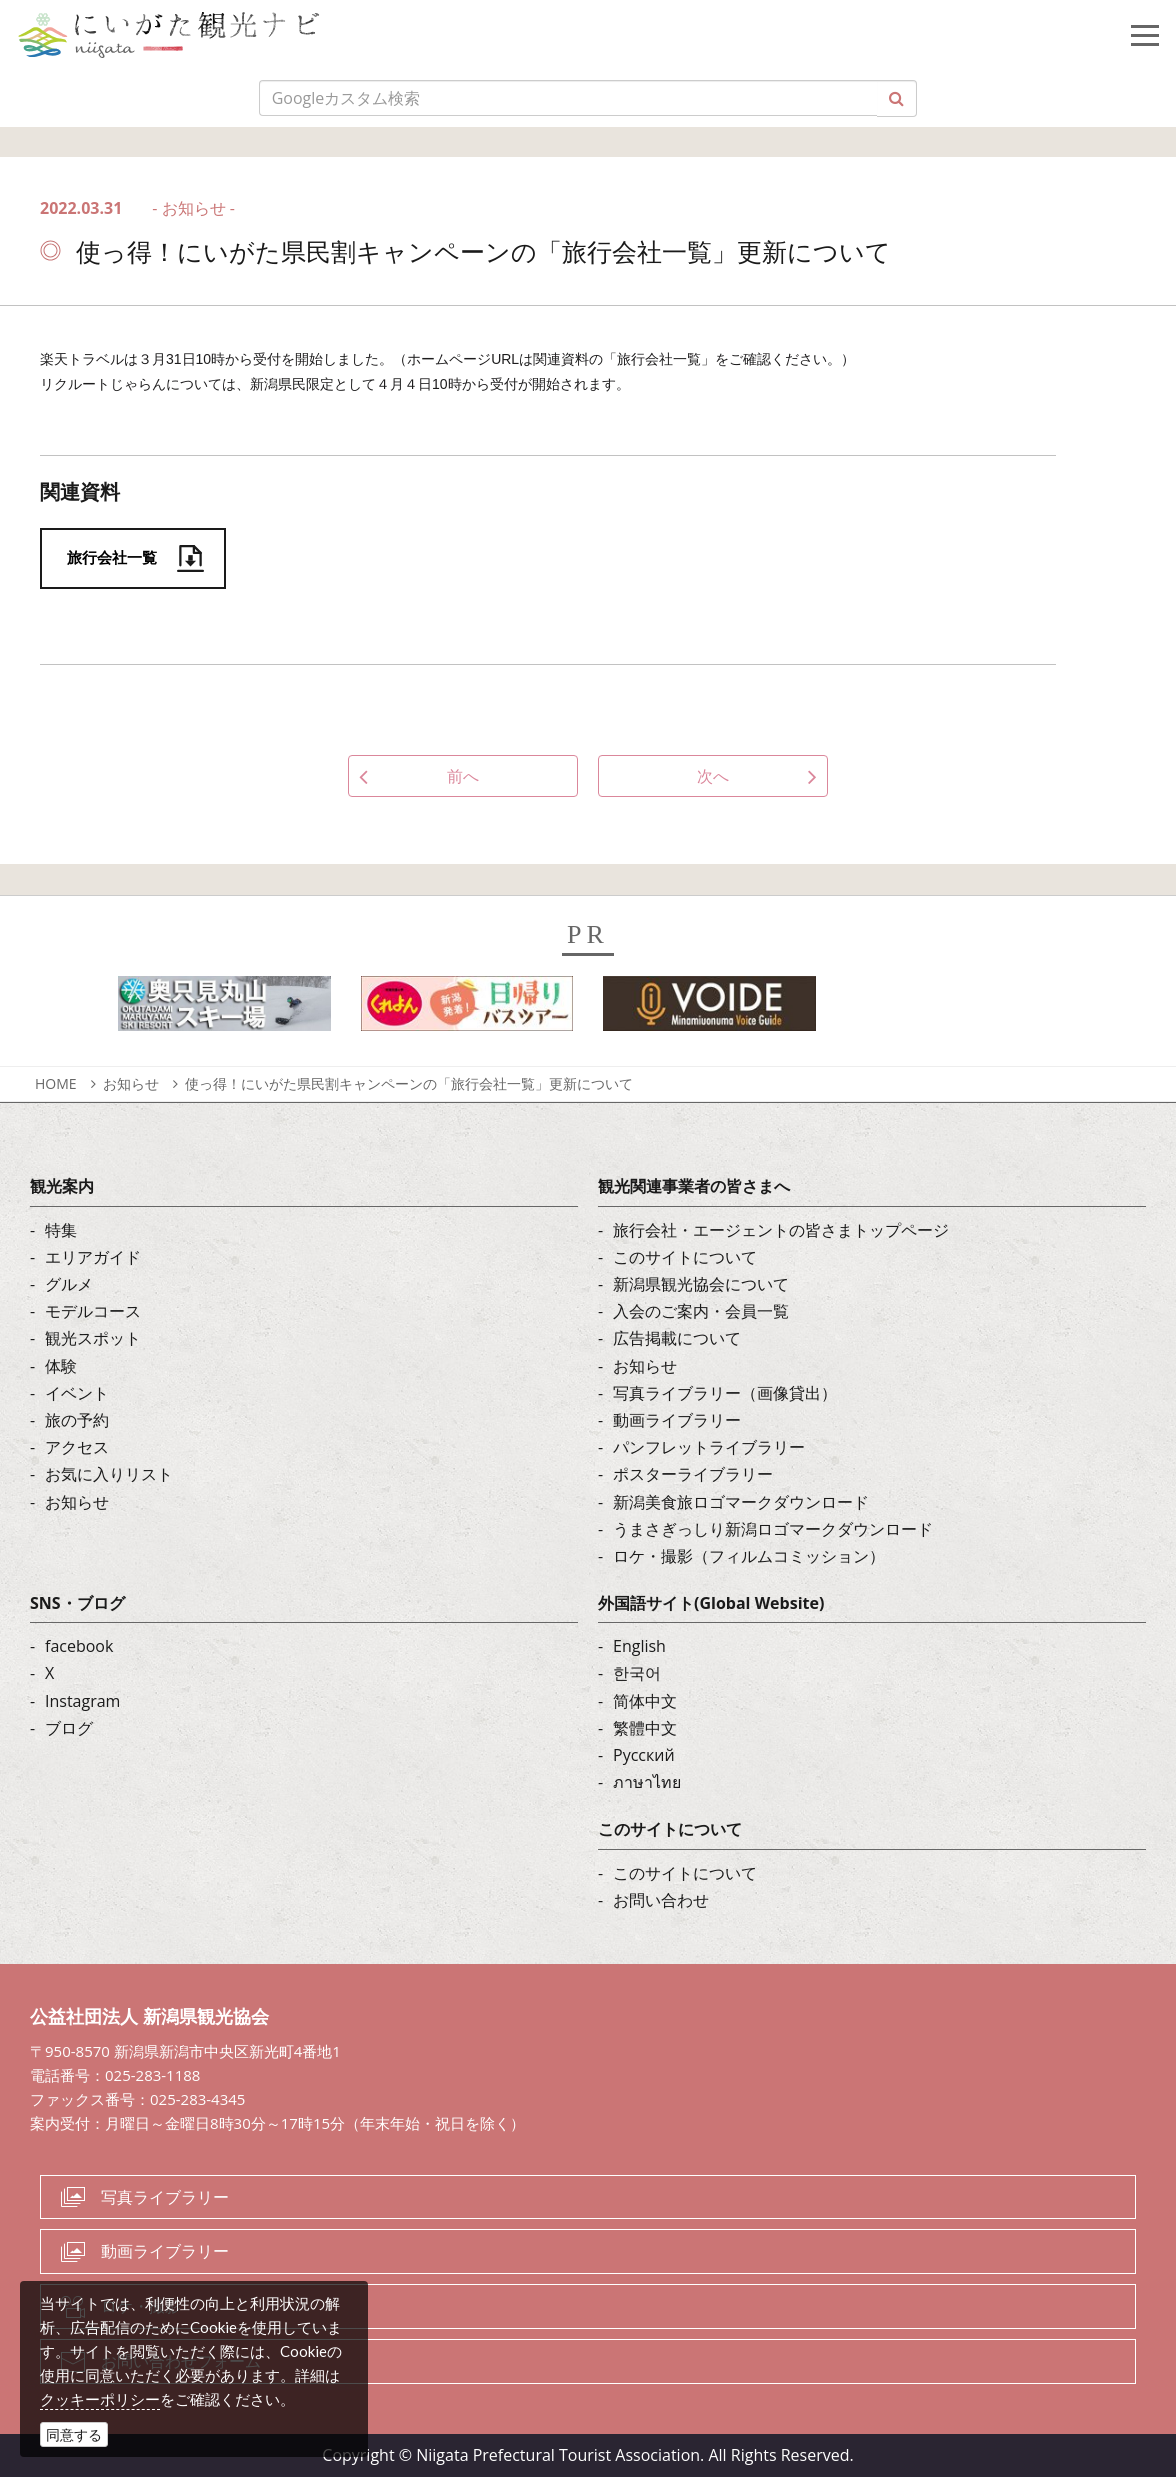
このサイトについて (685, 1257)
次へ (713, 776)
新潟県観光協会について (701, 1284)
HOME (56, 1083)
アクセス (77, 1447)
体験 (61, 1366)
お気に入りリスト (109, 1474)
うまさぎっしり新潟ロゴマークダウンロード (773, 1529)
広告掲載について (677, 1338)
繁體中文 (645, 1728)
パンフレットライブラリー (709, 1447)
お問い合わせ (661, 1900)
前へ (463, 776)
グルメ (69, 1284)
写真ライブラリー (165, 2197)
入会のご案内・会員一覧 (701, 1311)
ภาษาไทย (647, 1782)
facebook (79, 1646)
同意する (74, 2434)
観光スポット (93, 1338)
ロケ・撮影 (141, 2306)
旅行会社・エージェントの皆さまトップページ (781, 1230)
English (639, 1646)
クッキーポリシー (100, 2399)
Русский (644, 1755)
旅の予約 (77, 1420)
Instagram (82, 1701)
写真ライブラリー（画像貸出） (725, 1393)
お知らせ (131, 1083)
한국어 (637, 1673)
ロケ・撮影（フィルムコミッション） (749, 1556)
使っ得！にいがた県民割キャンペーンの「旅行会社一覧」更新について (409, 1083)
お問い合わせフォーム (181, 2361)
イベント (77, 1393)
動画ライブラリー (677, 1420)
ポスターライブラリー (693, 1474)
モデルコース (93, 1311)
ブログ (69, 1728)
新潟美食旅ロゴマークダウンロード (741, 1502)
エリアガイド (93, 1257)
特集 (61, 1230)
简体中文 (645, 1701)
